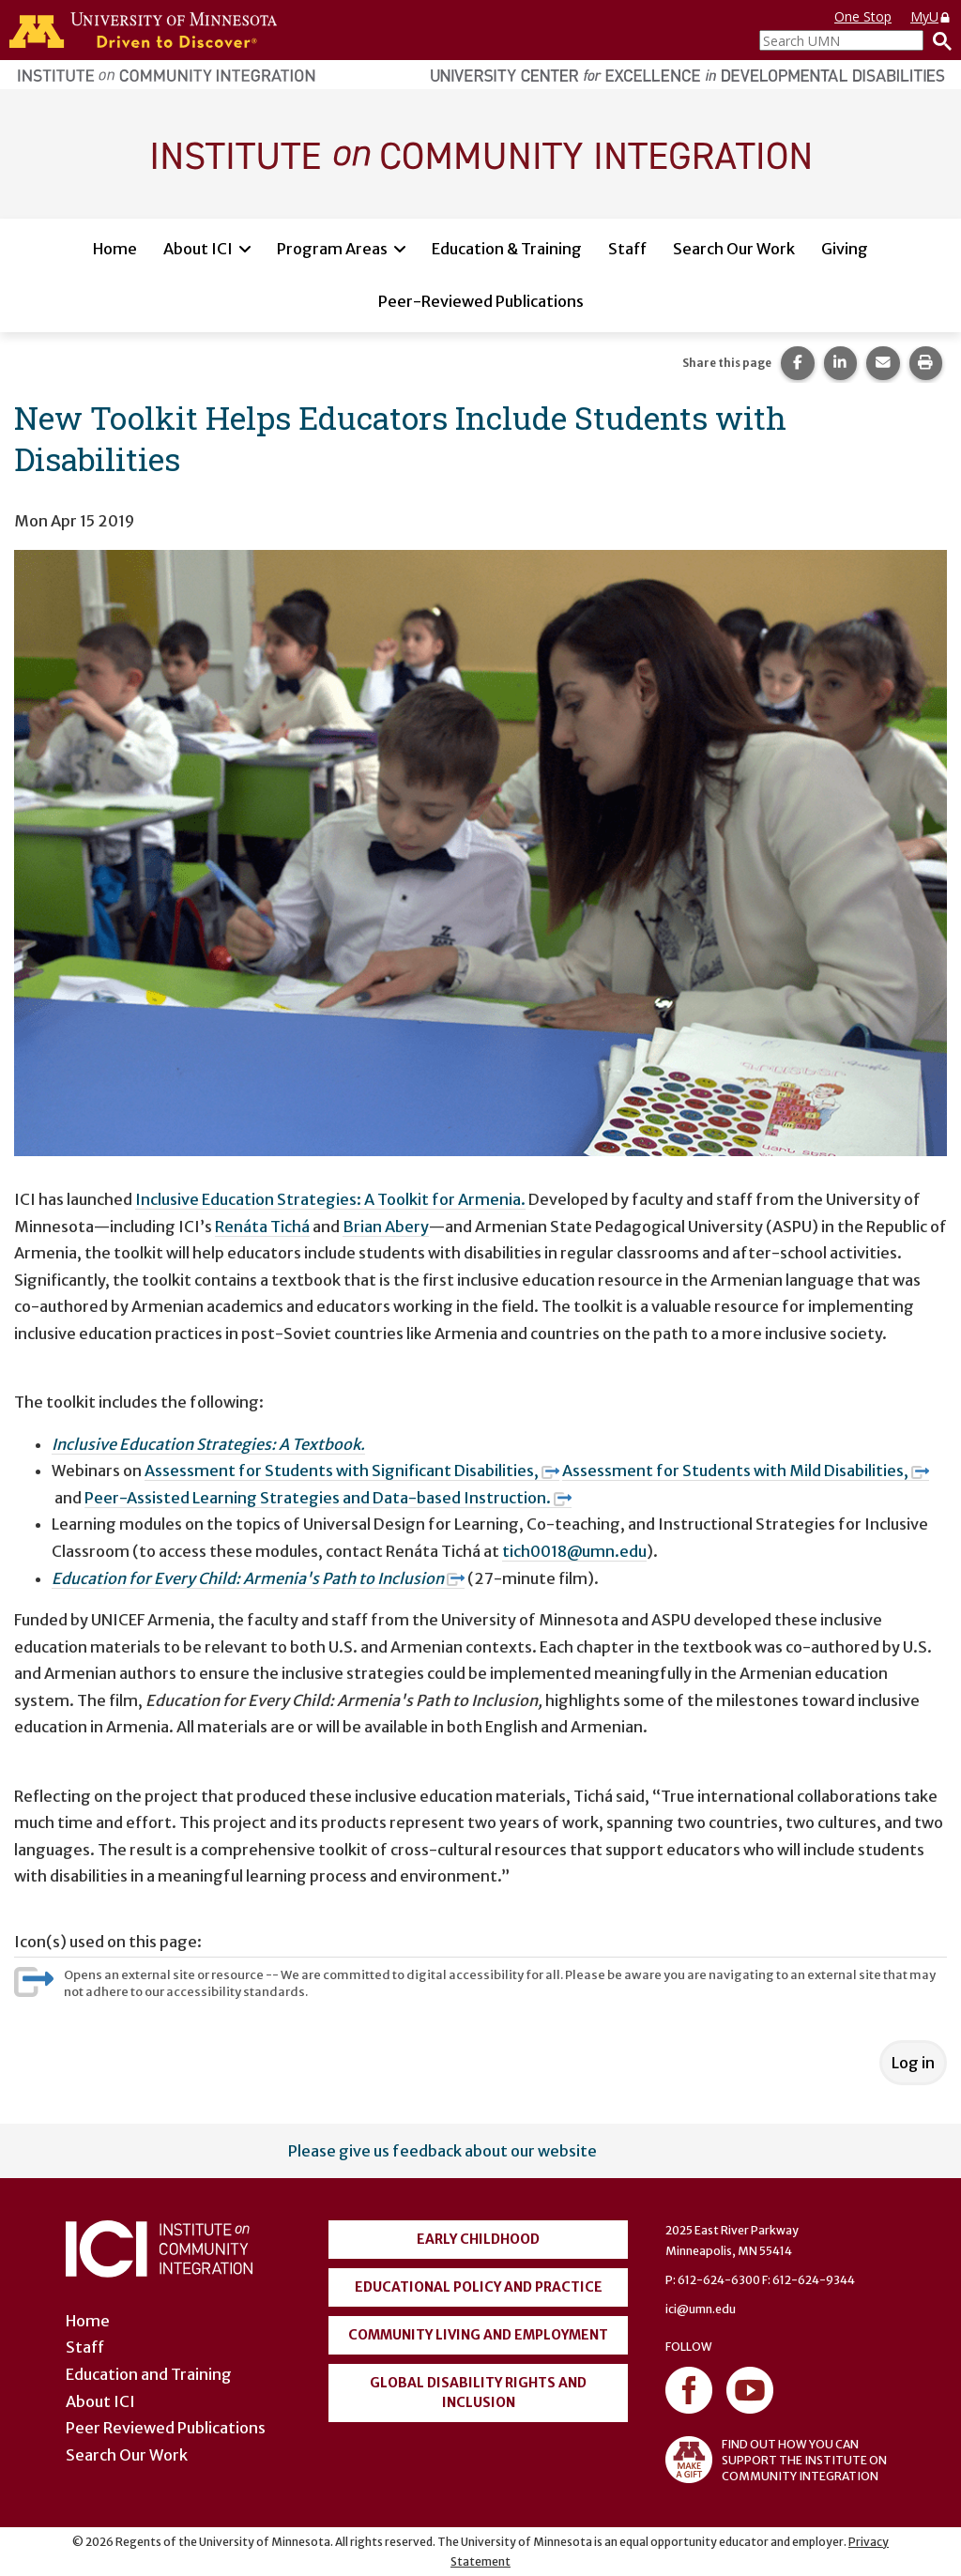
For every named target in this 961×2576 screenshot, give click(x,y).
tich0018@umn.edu (574, 1551)
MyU (931, 16)
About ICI (198, 248)
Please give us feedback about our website (442, 2151)
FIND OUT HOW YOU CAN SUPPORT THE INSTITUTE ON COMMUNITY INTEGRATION (776, 2459)
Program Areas (332, 248)
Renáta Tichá (262, 1226)
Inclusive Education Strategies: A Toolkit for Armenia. (330, 1199)
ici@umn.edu (700, 2309)
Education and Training (149, 2374)
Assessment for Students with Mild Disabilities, (745, 1470)
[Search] (937, 40)
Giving (844, 248)
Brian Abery (386, 1226)
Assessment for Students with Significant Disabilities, (352, 1470)
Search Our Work (734, 248)
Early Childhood (478, 2239)
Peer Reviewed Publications (166, 2427)
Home (115, 248)
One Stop (863, 16)
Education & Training (507, 248)
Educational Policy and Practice (479, 2287)
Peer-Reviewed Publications (481, 301)
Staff (627, 248)
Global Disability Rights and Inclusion (478, 2392)
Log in (913, 2062)
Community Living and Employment (478, 2334)
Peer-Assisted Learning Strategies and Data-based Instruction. (328, 1497)
